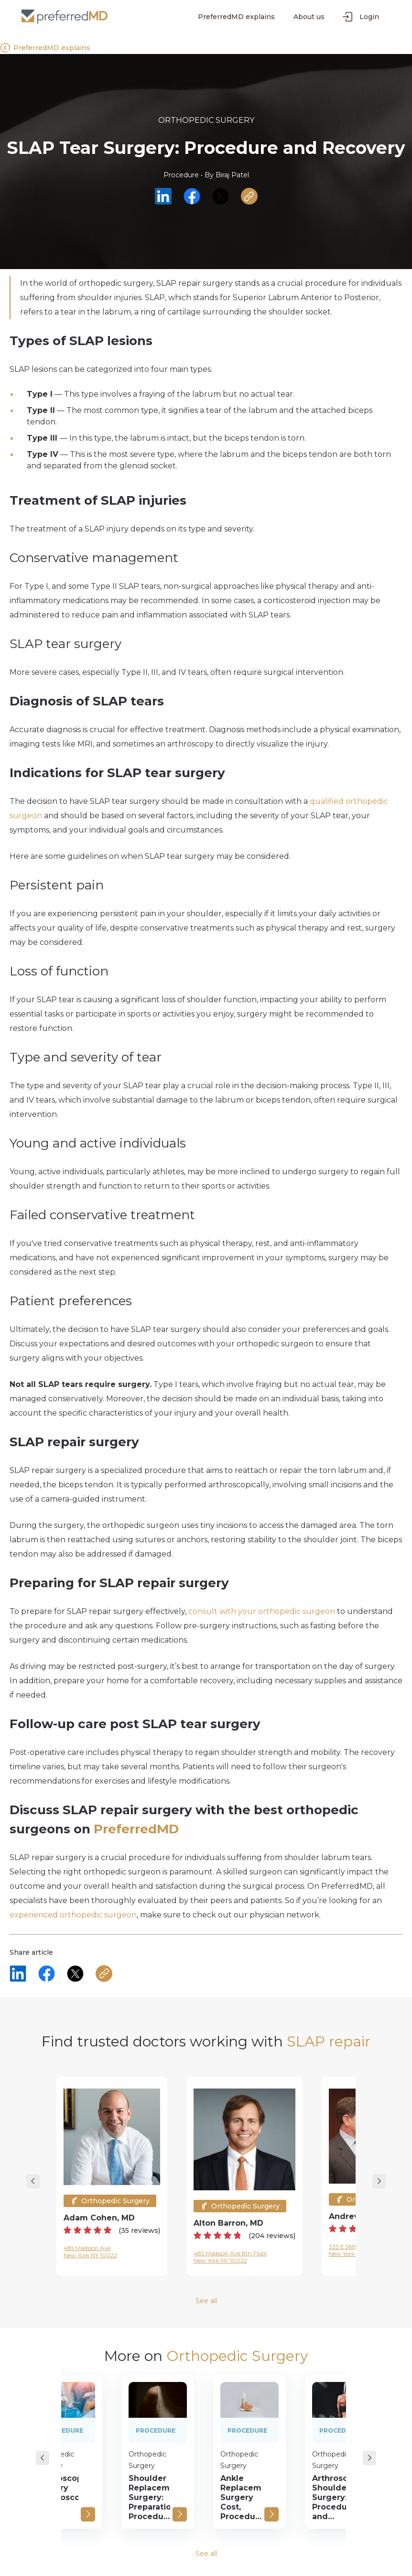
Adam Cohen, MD (99, 2217)
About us (309, 16)
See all (206, 2300)
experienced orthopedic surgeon (73, 1914)
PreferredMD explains (236, 16)
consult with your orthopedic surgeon (261, 1611)
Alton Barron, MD (228, 2223)
